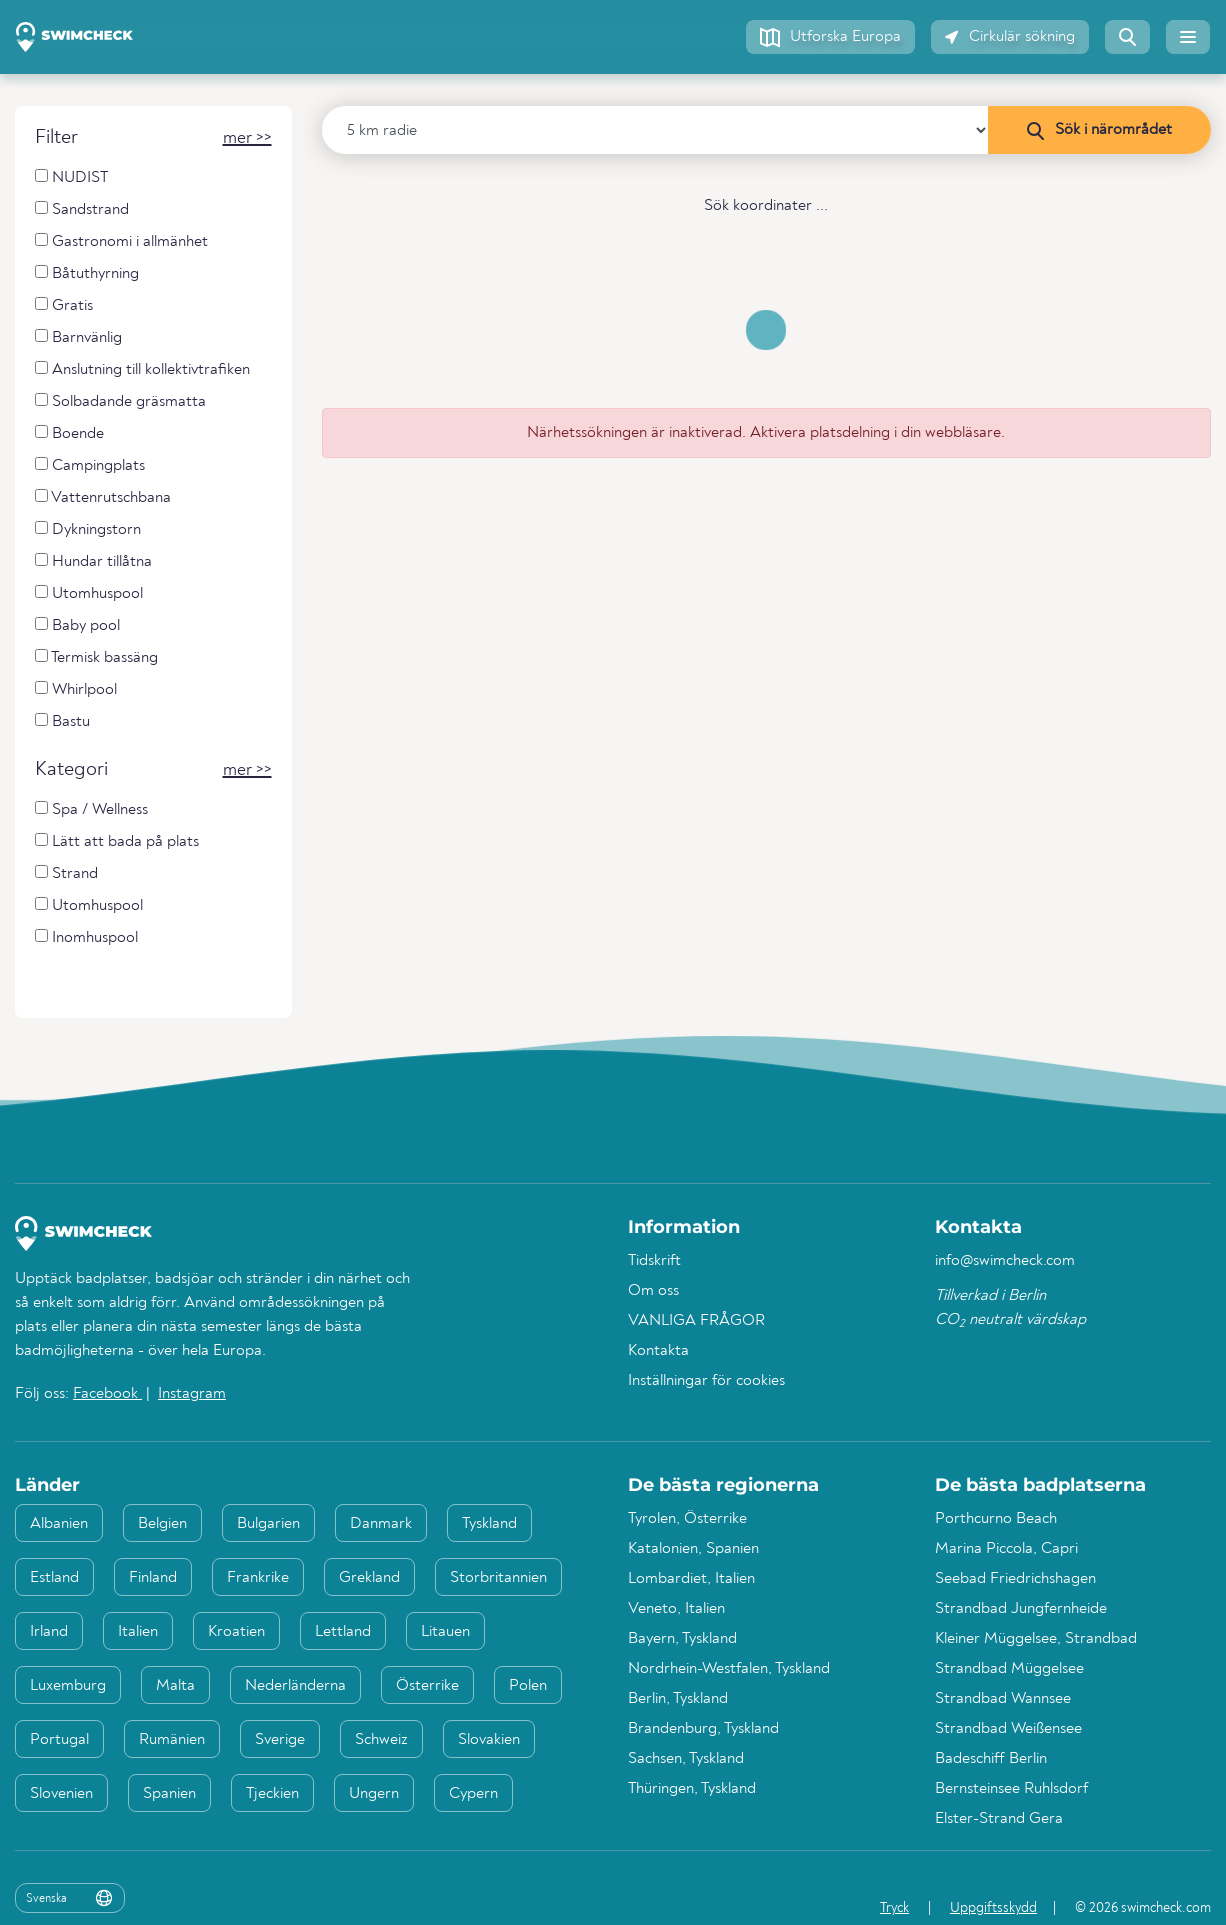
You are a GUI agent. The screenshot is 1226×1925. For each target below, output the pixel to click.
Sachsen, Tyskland (686, 1759)
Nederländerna (295, 1686)
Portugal (59, 1740)
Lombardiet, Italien (691, 1579)
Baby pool (77, 625)
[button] (830, 37)
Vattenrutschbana (103, 497)
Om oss (653, 1291)
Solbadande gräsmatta (120, 401)
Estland (54, 1578)
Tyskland (489, 1524)
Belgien (162, 1524)
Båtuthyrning (87, 273)
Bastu (62, 721)
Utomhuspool (89, 593)
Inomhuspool (86, 937)
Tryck (894, 1908)
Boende (69, 433)
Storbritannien (498, 1578)
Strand (66, 873)
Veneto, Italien (676, 1609)
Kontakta (658, 1351)
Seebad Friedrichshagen (1015, 1579)
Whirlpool (76, 689)
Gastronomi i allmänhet (121, 241)
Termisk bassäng (96, 657)
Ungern (374, 1794)
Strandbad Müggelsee (1009, 1669)
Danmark (381, 1524)
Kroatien (236, 1632)
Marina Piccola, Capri (1006, 1549)
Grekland (369, 1578)
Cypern (473, 1794)
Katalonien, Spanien (693, 1549)
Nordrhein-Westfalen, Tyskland (729, 1669)
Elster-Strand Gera (999, 1819)
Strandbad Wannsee (1003, 1699)
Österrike (427, 1686)
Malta (175, 1686)
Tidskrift (654, 1261)
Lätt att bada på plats (117, 841)
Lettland (343, 1632)
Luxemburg (68, 1686)
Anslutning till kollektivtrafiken (142, 369)
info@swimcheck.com (1005, 1261)
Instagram (192, 1394)
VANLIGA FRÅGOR (696, 1321)
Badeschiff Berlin (991, 1759)
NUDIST (71, 177)
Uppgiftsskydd (993, 1908)
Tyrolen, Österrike (687, 1519)
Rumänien (172, 1740)
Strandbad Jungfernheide (1021, 1609)
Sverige (280, 1740)
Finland (153, 1578)
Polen (528, 1686)
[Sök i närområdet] (1099, 130)
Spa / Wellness (91, 809)
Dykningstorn (88, 529)
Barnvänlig (78, 337)
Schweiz (381, 1740)
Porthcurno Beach (996, 1519)
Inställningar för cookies (706, 1381)
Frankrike (258, 1578)
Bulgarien (268, 1524)
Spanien (169, 1794)
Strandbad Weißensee (1008, 1729)
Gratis (64, 305)
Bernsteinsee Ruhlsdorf (1011, 1789)
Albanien (59, 1524)
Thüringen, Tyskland (692, 1789)
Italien (138, 1632)
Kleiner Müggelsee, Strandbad (1036, 1639)
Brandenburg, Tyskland (703, 1729)
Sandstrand (82, 209)
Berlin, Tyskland (678, 1699)
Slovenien (61, 1794)
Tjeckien (272, 1794)
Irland (49, 1632)
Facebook (107, 1394)
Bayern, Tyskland (682, 1639)
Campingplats (90, 465)
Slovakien (489, 1740)
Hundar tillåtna (93, 561)
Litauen (445, 1632)
